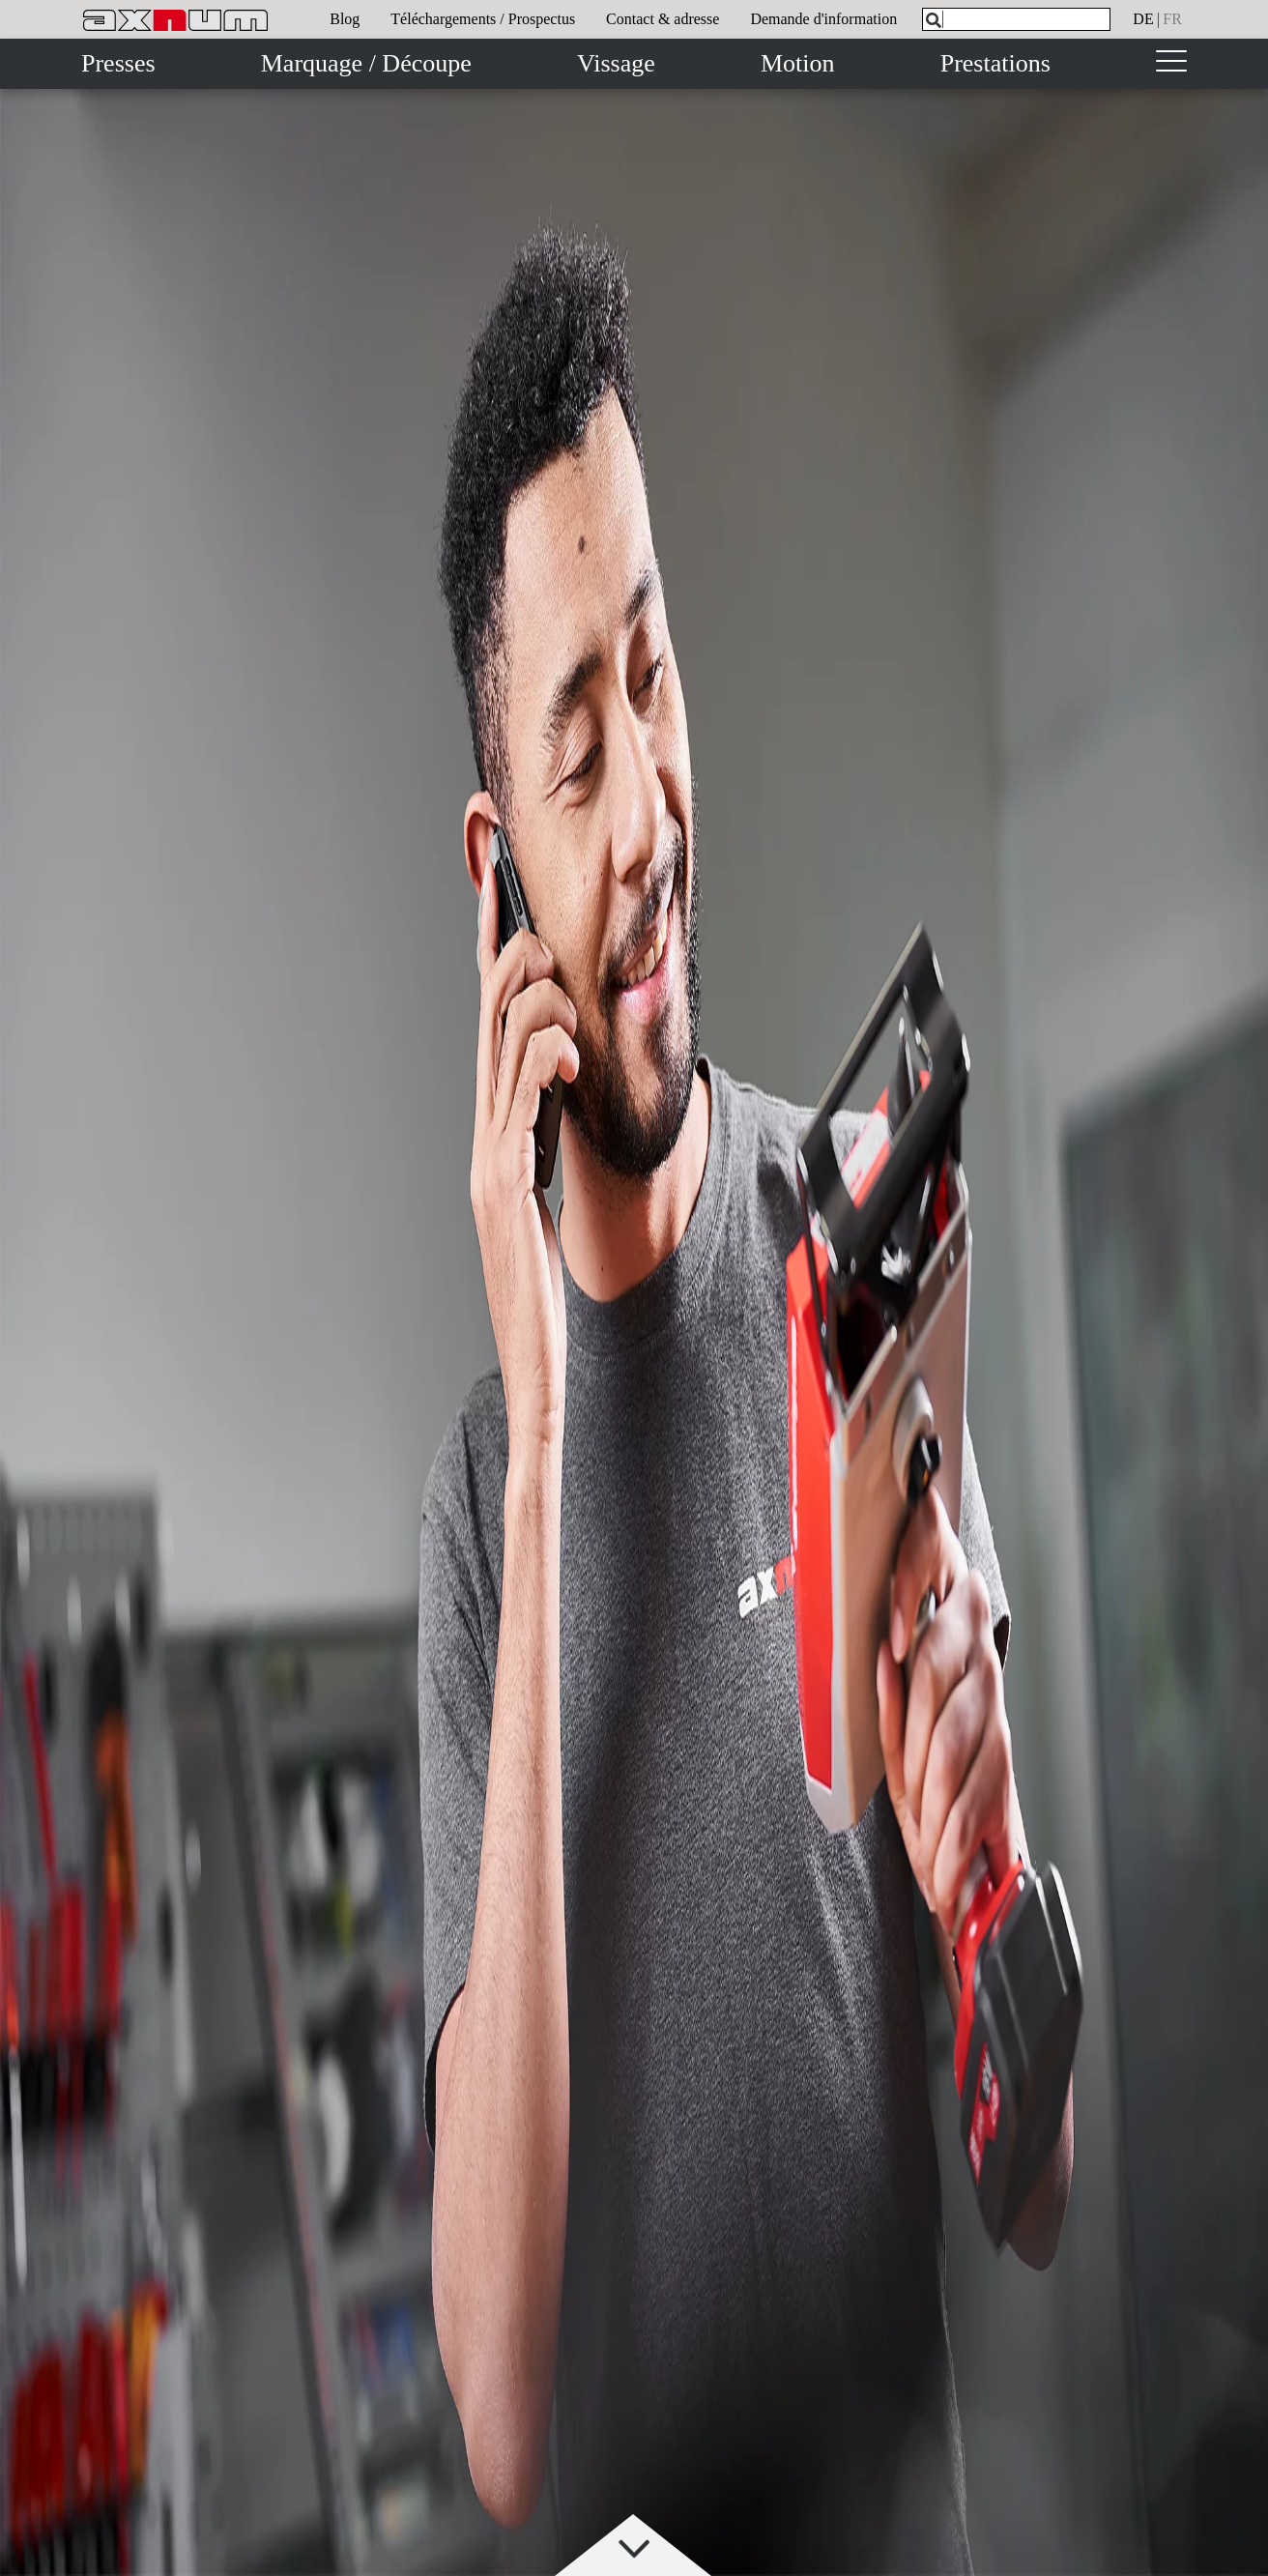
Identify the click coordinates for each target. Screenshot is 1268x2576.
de (1143, 19)
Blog (345, 19)
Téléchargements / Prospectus (482, 19)
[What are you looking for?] (1016, 19)
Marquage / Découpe (366, 63)
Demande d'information (823, 19)
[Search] (933, 20)
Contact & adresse (662, 19)
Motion (798, 63)
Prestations (995, 63)
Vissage (616, 63)
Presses (118, 63)
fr (1172, 19)
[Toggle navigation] (1171, 64)
